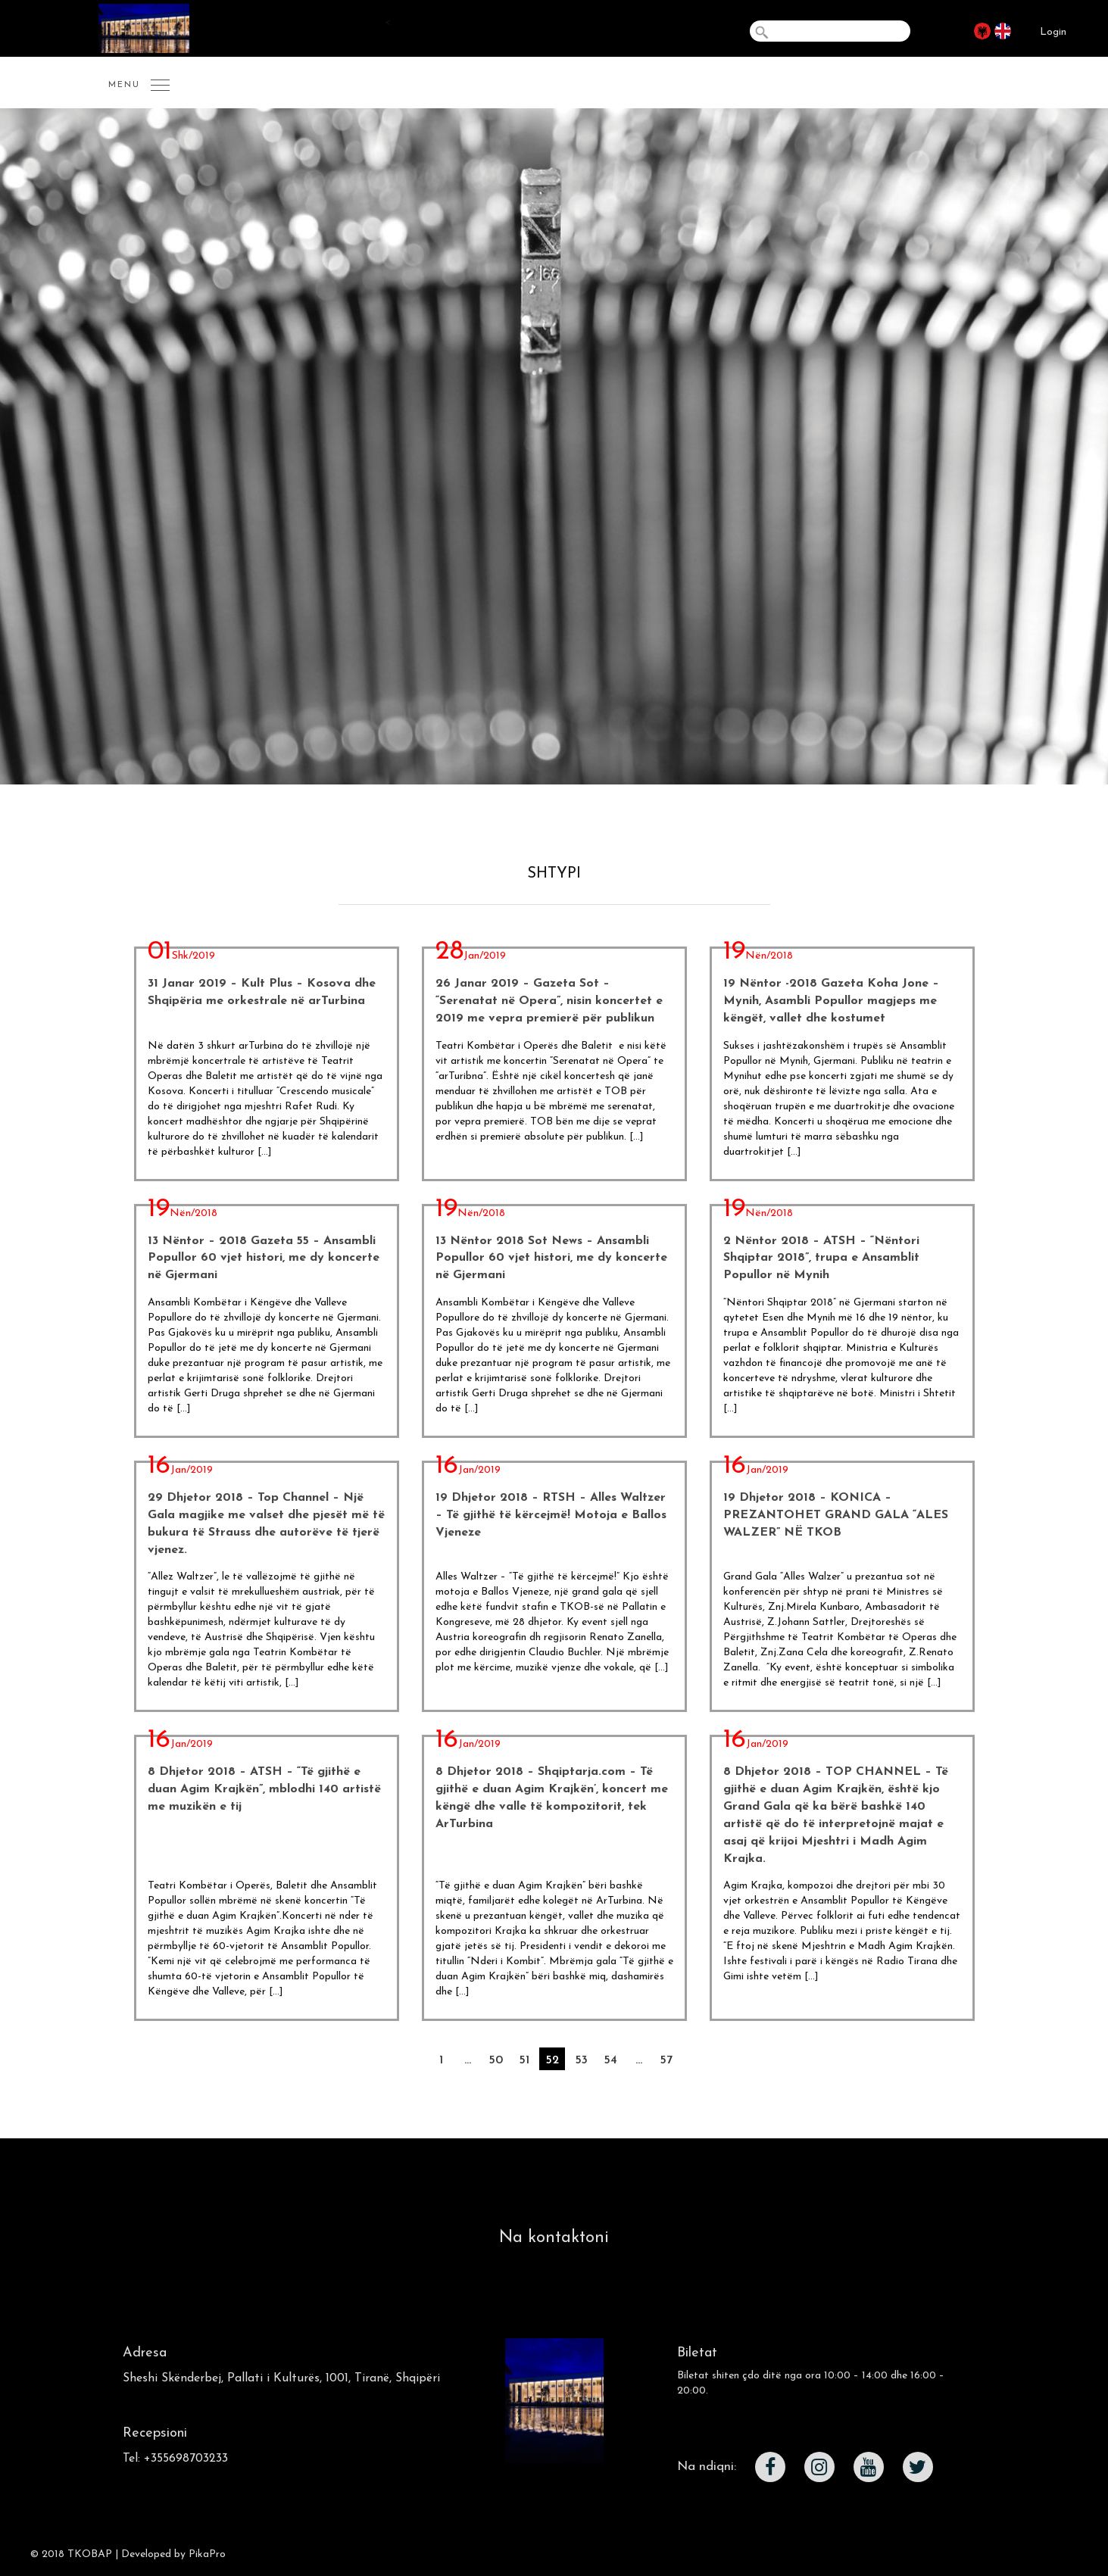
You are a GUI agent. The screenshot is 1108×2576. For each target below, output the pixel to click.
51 (524, 2060)
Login (1053, 32)
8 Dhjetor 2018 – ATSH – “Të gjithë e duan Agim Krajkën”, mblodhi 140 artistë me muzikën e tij (264, 1789)
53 (581, 2060)
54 (610, 2060)
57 (666, 2060)
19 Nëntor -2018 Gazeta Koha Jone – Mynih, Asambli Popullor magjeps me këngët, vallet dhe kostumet (831, 1001)
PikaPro (207, 2554)
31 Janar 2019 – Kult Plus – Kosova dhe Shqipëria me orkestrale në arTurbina (262, 992)
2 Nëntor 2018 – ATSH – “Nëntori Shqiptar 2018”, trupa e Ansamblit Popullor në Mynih (821, 1258)
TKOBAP (89, 2554)
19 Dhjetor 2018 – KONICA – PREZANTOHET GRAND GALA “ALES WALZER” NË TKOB (835, 1515)
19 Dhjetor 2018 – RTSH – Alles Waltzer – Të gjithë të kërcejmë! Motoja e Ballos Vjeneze (550, 1515)
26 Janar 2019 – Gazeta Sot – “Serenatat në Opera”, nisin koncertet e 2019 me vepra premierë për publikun (549, 1001)
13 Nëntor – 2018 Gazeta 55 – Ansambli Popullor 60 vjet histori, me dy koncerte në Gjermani (263, 1258)
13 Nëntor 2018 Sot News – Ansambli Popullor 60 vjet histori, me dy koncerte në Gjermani (551, 1258)
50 (495, 2060)
